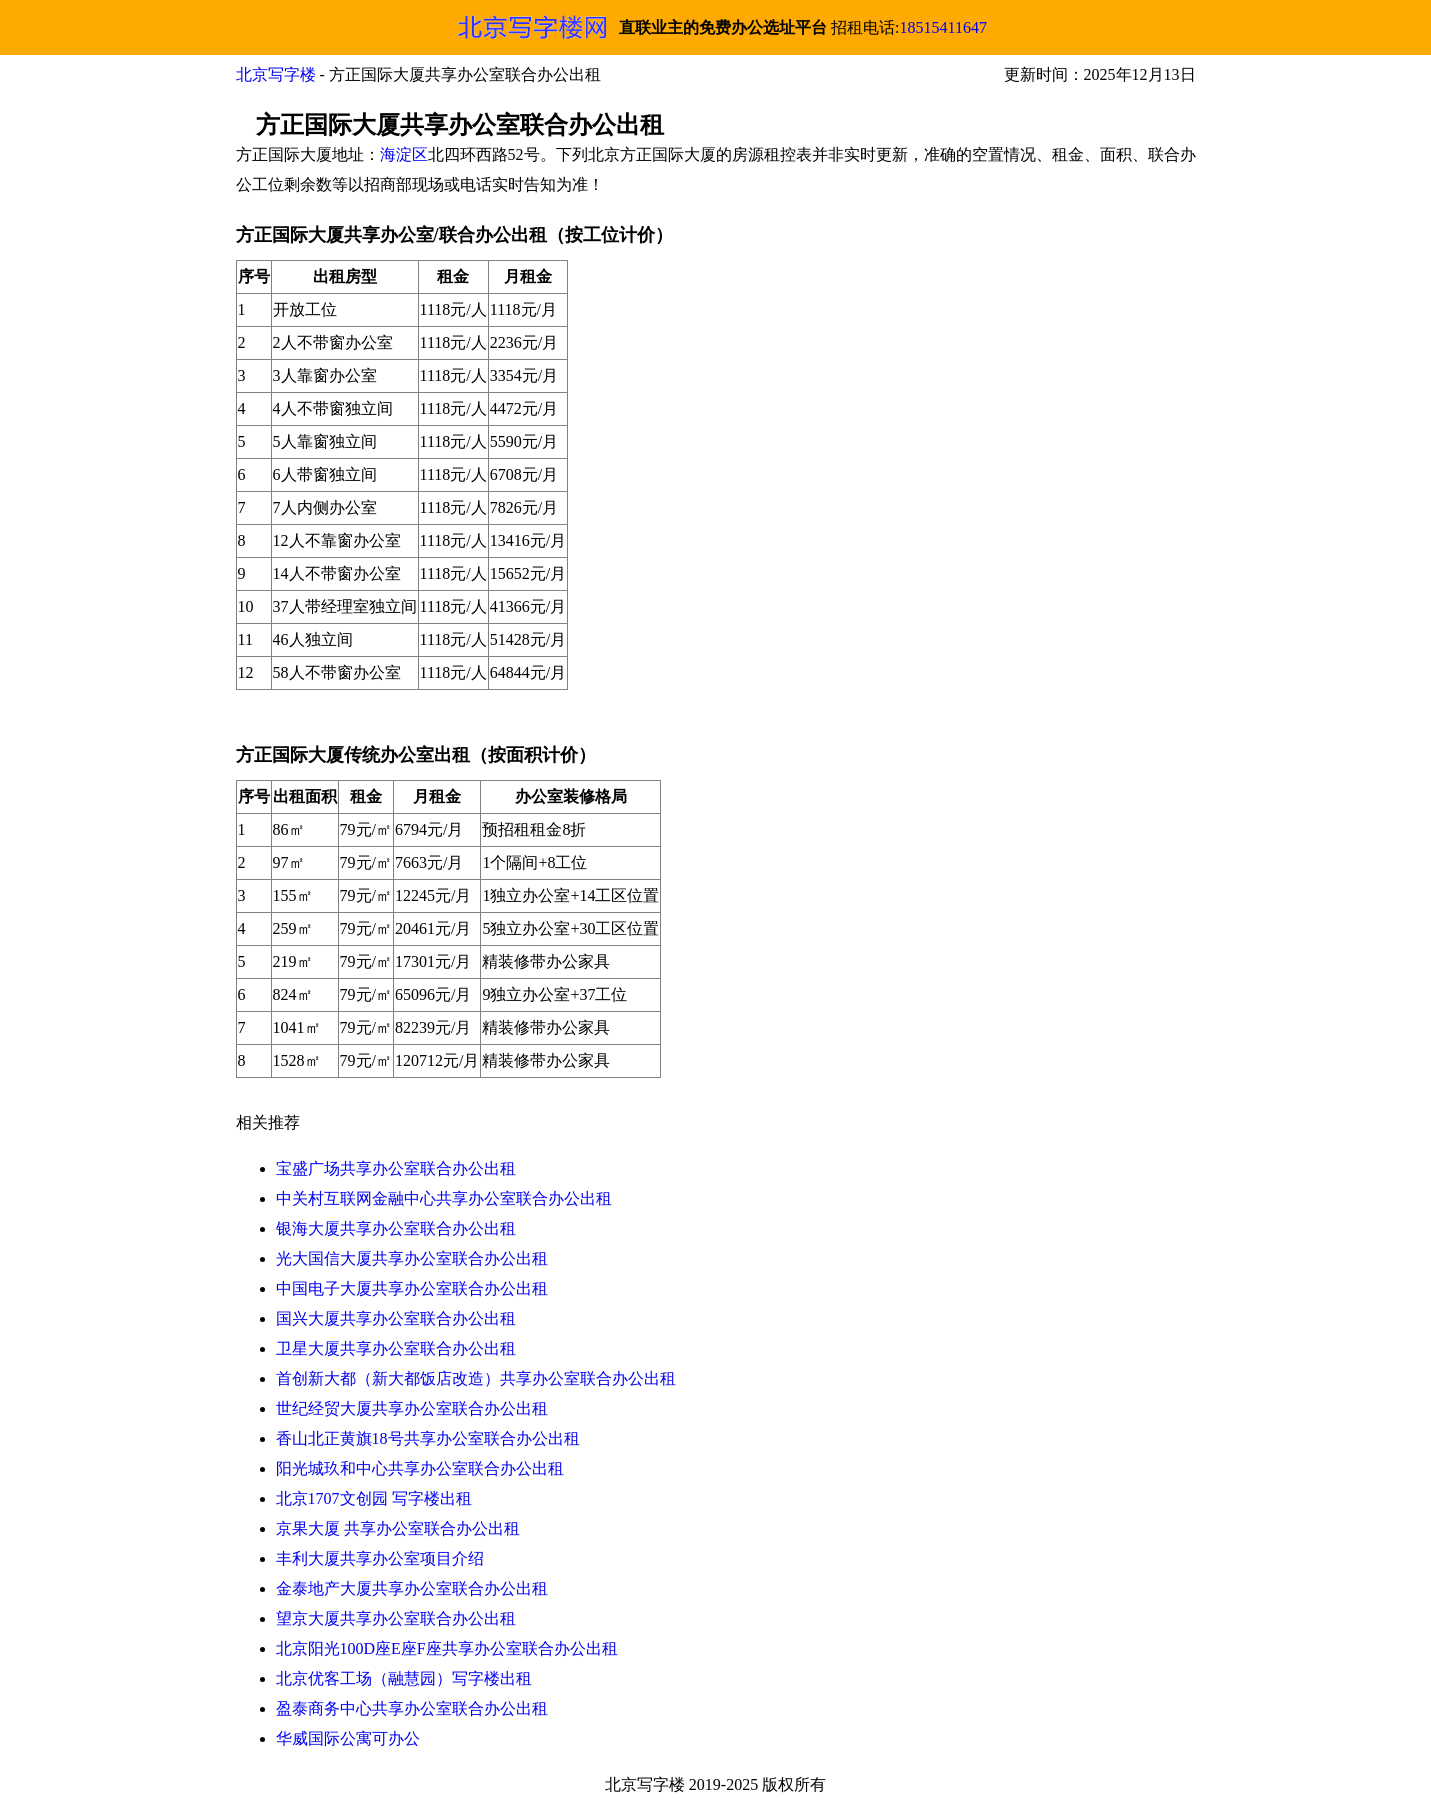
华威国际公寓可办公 (348, 1738)
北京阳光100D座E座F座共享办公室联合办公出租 (447, 1648)
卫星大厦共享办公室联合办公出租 (396, 1348)
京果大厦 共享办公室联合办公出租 (398, 1528)
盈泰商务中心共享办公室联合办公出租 (412, 1708)
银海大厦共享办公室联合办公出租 (396, 1228)
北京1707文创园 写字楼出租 (374, 1498)
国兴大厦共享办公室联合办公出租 (396, 1318)
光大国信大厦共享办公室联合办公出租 (412, 1258)
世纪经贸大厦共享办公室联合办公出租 (412, 1408)
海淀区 (404, 154)
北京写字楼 (276, 74)
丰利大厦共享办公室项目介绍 (380, 1558)
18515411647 (943, 27)
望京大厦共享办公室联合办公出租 (396, 1618)
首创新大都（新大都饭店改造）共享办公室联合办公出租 (476, 1378)
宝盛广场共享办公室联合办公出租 (396, 1168)
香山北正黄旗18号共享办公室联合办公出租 (428, 1438)
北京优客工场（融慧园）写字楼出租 (404, 1678)
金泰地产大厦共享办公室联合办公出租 (412, 1588)
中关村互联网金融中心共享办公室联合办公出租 (444, 1198)
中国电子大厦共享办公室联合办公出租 (412, 1288)
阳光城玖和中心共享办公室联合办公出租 (420, 1468)
